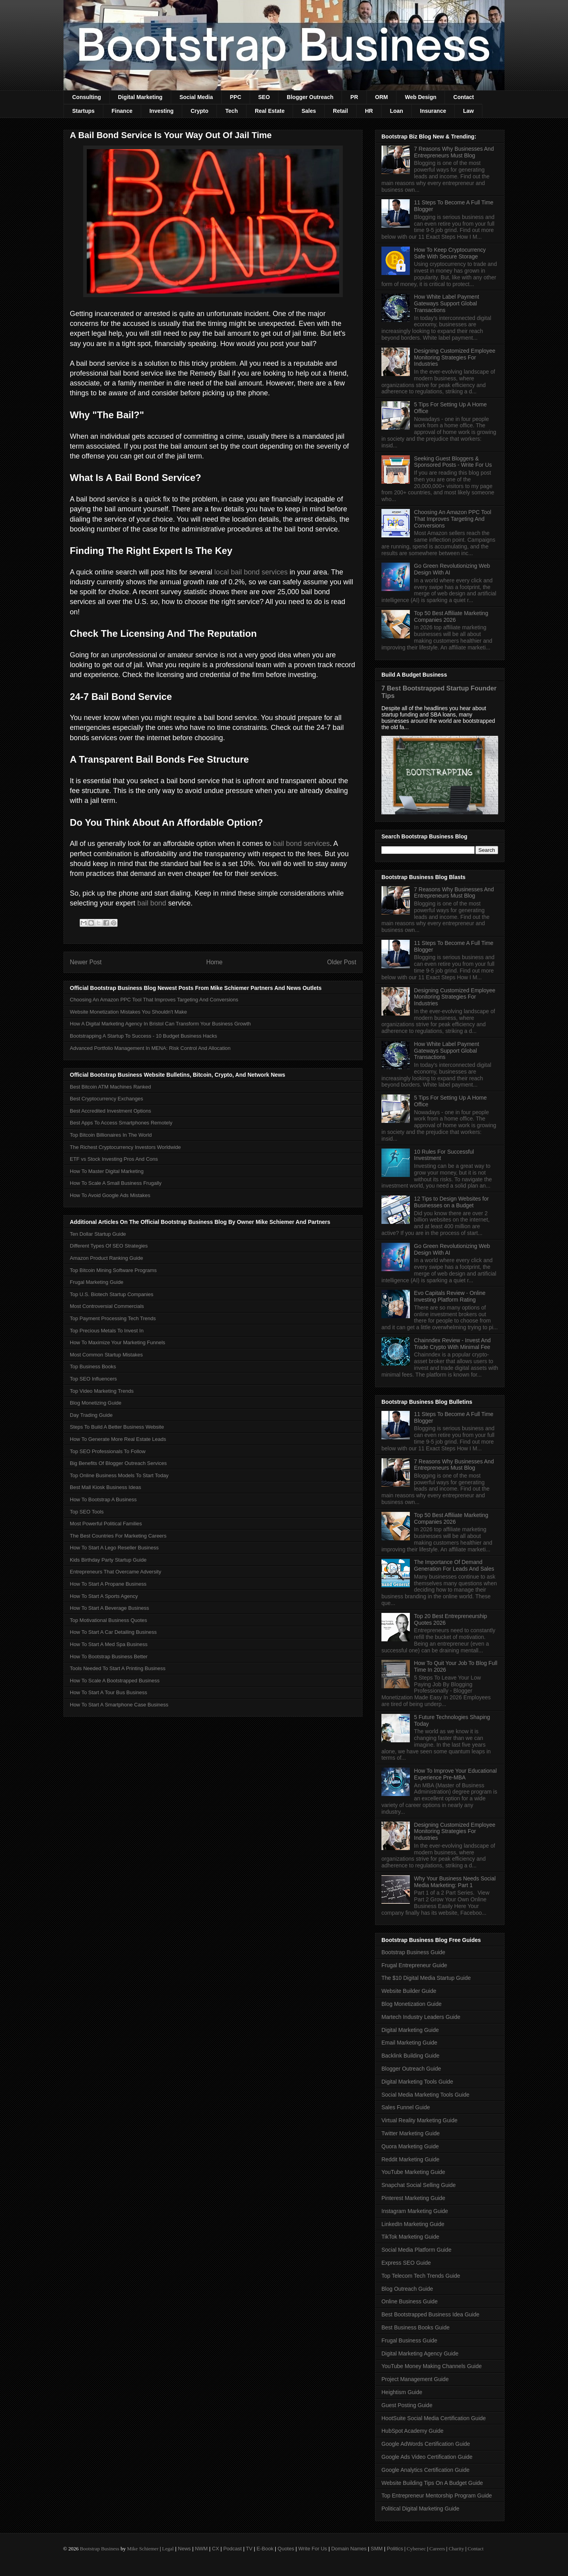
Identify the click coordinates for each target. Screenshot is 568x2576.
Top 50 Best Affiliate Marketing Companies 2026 (451, 616)
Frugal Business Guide (409, 2340)
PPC (235, 97)
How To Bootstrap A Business (103, 1499)
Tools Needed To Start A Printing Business (118, 1668)
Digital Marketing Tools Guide (417, 2081)
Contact (463, 97)
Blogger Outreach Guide (411, 2068)
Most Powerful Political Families (106, 1524)
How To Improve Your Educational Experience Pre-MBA (455, 1774)
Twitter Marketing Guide (410, 2133)
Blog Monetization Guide (411, 2004)
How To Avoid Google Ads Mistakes (110, 1195)
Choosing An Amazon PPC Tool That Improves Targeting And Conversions (154, 1000)
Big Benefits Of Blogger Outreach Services (118, 1463)
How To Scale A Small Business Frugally (115, 1183)
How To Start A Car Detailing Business (113, 1632)
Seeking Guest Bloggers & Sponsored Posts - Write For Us (453, 461)
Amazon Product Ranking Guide (106, 1258)
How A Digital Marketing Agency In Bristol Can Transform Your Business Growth (160, 1024)
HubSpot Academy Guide (412, 2431)
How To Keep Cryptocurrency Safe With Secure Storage (450, 253)
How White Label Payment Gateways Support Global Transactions (446, 303)
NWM (201, 2549)
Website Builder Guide (408, 1991)
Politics (395, 2549)
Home (214, 962)
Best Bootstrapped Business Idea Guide (430, 2314)
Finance (122, 111)
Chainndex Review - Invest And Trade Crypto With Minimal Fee (452, 1343)
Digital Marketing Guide (410, 2030)
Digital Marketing (140, 97)
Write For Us (312, 2549)
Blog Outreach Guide (407, 2289)
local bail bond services (251, 572)
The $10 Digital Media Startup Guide (426, 1978)
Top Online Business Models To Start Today (119, 1475)
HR (369, 111)
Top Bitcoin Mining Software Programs (113, 1270)
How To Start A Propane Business (108, 1584)
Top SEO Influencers (93, 1379)
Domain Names (349, 2549)
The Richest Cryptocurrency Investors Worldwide (125, 1147)
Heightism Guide (401, 2392)
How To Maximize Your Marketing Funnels (117, 1342)
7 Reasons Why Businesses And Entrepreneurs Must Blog (454, 152)
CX (215, 2549)
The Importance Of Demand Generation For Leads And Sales (454, 1565)
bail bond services (301, 843)
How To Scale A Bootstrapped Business (114, 1681)
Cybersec (416, 2549)
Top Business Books (93, 1366)
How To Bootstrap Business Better (109, 1656)
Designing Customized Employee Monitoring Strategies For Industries (454, 357)
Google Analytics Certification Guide (425, 2470)
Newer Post (86, 962)
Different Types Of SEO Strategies (109, 1246)
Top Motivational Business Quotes (108, 1620)
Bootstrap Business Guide (413, 1952)
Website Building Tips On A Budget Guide (432, 2483)
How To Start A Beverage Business (109, 1608)
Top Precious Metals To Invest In (107, 1331)
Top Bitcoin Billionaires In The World (111, 1135)
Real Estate (269, 111)
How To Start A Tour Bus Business (108, 1692)
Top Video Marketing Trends (102, 1391)
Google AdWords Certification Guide (425, 2444)
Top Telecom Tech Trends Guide (420, 2276)
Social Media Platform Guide (416, 2250)
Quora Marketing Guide (410, 2146)
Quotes (286, 2549)
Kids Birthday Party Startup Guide (108, 1560)
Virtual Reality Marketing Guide (419, 2120)
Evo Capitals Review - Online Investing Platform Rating (450, 1296)
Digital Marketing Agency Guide (419, 2353)
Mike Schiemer (143, 2549)
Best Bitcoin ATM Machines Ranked (110, 1087)
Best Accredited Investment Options (110, 1111)
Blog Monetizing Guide (95, 1403)
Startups (83, 111)
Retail (340, 111)
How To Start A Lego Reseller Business (114, 1548)
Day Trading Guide (91, 1415)
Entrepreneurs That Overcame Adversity (115, 1572)
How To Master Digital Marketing (107, 1171)
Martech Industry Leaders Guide (420, 2017)
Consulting (86, 97)
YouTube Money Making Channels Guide (431, 2366)
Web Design (420, 97)
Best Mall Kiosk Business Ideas (105, 1487)
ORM (381, 97)
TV (249, 2549)
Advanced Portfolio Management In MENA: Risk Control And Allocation (150, 1048)
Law (468, 111)
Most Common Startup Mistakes (106, 1355)
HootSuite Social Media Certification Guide (433, 2418)
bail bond (151, 903)
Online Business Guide (409, 2301)
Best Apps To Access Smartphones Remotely (121, 1123)
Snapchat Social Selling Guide (418, 2185)
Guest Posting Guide (406, 2405)
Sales (308, 111)
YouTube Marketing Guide (413, 2172)
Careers (437, 2549)
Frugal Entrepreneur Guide (414, 1965)
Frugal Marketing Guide (96, 1282)
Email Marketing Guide (409, 2042)
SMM (377, 2549)
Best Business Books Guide (415, 2327)
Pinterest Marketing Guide (413, 2198)
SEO (264, 97)
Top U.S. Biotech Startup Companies (111, 1294)
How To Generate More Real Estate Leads (118, 1439)
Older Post (341, 962)
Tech (231, 111)
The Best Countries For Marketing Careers (118, 1536)
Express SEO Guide (406, 2263)
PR (354, 97)
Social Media (196, 97)
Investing (161, 111)
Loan (396, 111)
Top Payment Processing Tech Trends (113, 1318)
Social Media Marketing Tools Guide (425, 2094)
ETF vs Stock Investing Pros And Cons (114, 1159)
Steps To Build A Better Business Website (117, 1427)
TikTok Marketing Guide (410, 2237)
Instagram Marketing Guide (414, 2211)
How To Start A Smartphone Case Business (119, 1705)
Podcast (232, 2549)
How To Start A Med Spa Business (109, 1644)
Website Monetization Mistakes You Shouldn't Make (128, 1012)
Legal (168, 2549)
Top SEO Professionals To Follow (108, 1451)
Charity (456, 2549)
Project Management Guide (414, 2379)
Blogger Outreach (310, 97)
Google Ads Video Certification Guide (427, 2457)
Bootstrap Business (99, 2549)
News (184, 2549)
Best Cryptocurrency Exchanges (106, 1099)
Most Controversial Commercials (107, 1306)
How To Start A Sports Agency (104, 1596)
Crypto (199, 111)
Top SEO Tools (87, 1512)
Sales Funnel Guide (405, 2107)
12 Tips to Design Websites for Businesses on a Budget (451, 1201)
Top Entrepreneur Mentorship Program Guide (436, 2495)
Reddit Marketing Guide (410, 2159)
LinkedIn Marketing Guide (413, 2224)
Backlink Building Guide (410, 2055)
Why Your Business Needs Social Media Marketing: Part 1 (455, 1881)
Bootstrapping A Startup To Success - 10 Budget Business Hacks (143, 1036)
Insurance (433, 111)
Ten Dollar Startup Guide (98, 1234)
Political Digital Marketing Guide (420, 2508)
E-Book (265, 2549)
